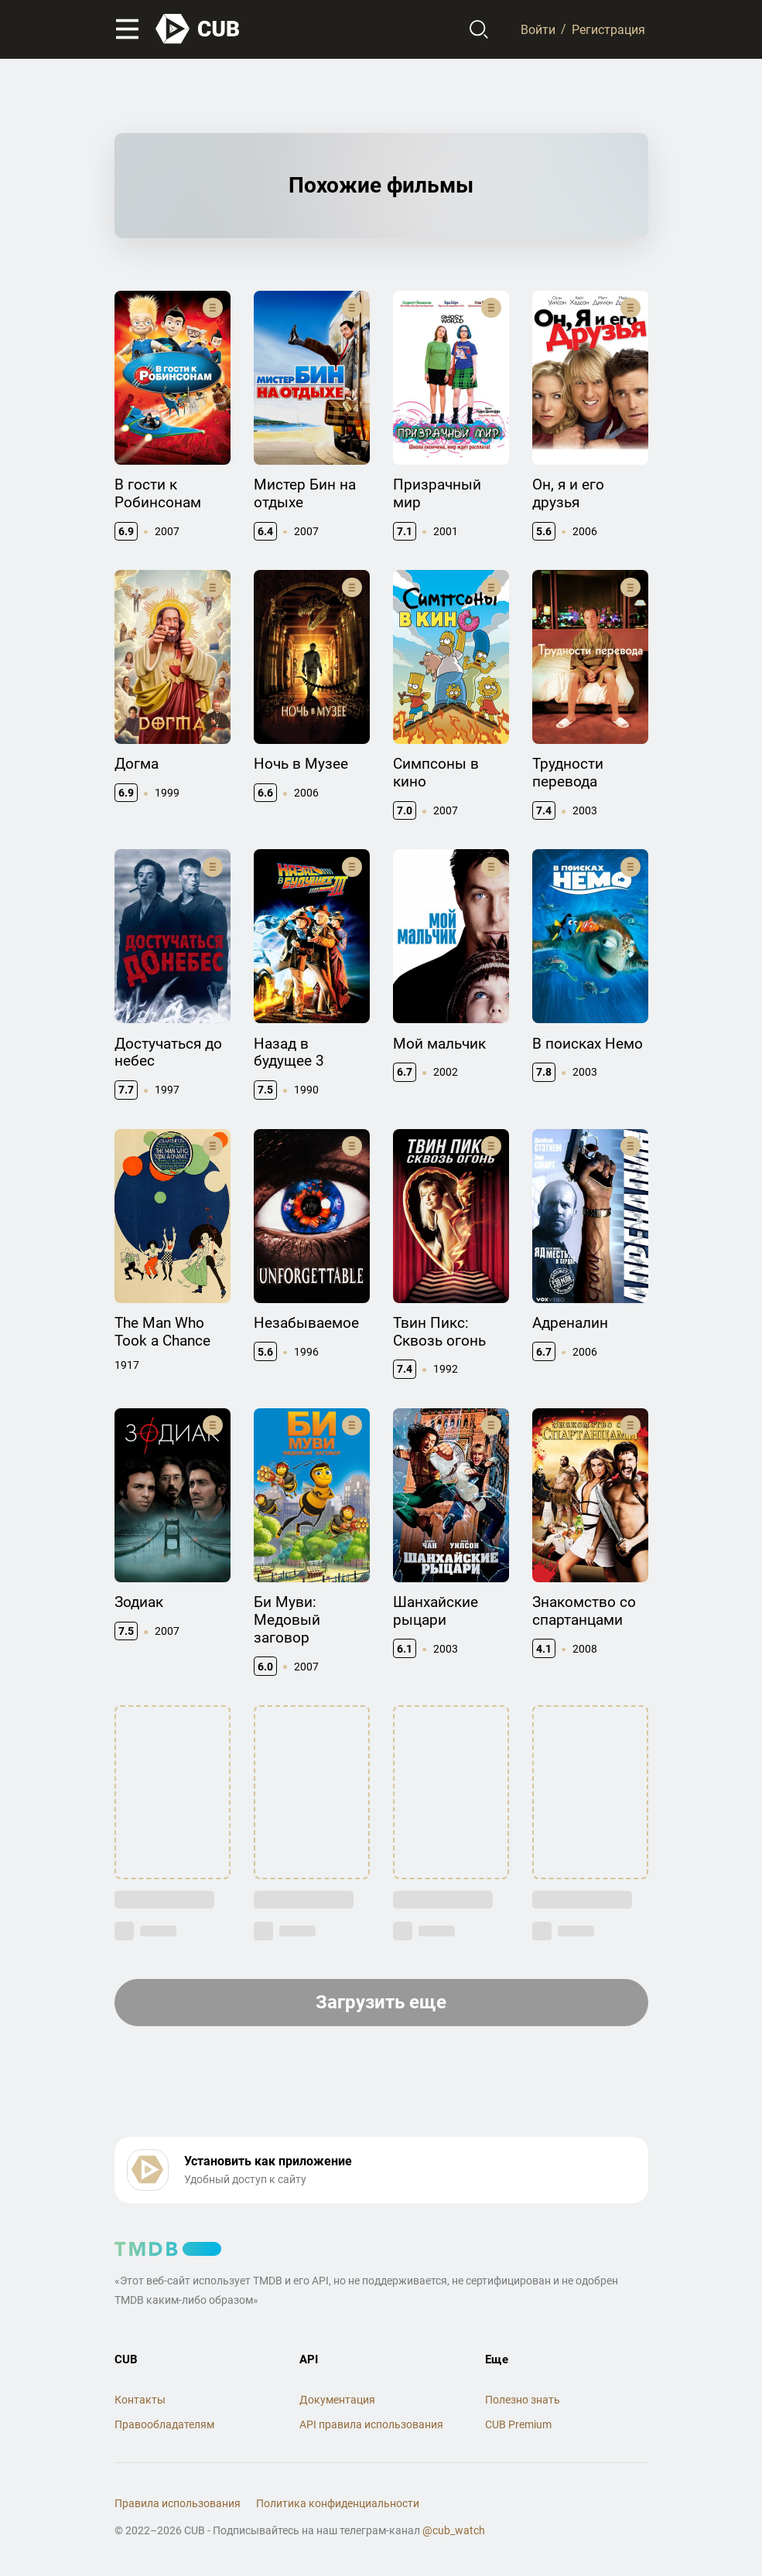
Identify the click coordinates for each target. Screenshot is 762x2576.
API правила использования (371, 2424)
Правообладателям (164, 2424)
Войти (538, 29)
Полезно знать (522, 2399)
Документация (337, 2399)
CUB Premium (518, 2424)
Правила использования (177, 2503)
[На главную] (198, 29)
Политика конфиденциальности (337, 2503)
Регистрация (608, 29)
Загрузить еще (381, 2002)
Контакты (140, 2399)
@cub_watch (453, 2530)
